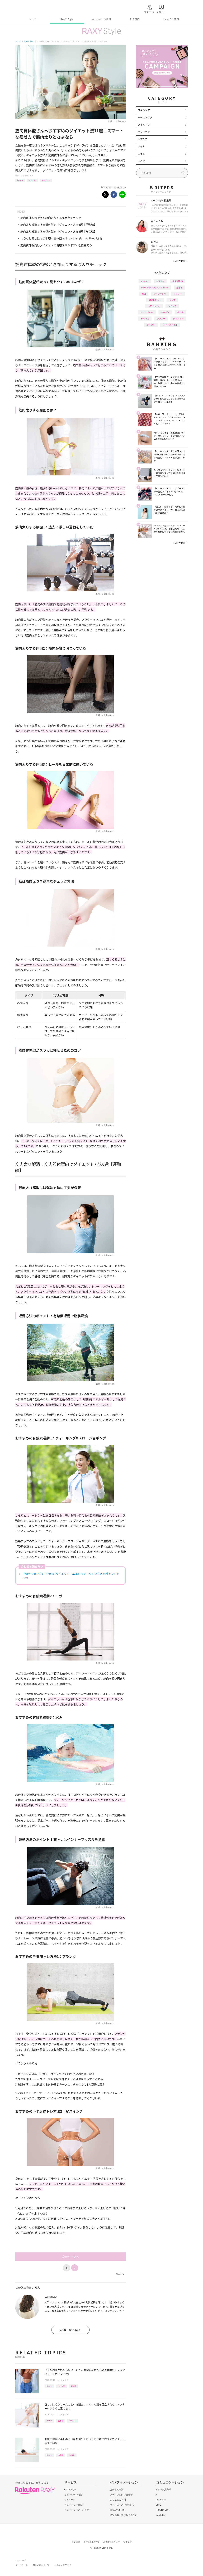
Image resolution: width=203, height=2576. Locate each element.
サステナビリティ (63, 2565)
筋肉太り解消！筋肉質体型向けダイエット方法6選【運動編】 (58, 224)
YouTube (160, 2515)
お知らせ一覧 (117, 2489)
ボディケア (29, 175)
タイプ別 (61, 2386)
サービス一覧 (21, 2565)
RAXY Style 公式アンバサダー (154, 287)
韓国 (144, 293)
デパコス (145, 318)
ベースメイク (145, 117)
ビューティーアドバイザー (77, 2510)
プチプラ (172, 306)
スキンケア (144, 110)
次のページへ (70, 2256)
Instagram (161, 2499)
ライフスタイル (170, 324)
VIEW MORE (180, 261)
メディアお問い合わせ (121, 2494)
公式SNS (135, 19)
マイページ (69, 2499)
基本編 (60, 2420)
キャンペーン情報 (101, 19)
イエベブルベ (147, 312)
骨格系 (73, 2386)
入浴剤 (71, 2455)
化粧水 (180, 312)
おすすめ (32, 180)
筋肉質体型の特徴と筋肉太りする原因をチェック (50, 218)
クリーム (72, 2420)
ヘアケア (143, 139)
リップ (172, 299)
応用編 (60, 2455)
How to (20, 180)
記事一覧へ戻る (70, 2330)
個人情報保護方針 (91, 2542)
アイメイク (144, 124)
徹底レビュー (155, 299)
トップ (32, 19)
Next (120, 2274)
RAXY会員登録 (163, 2489)
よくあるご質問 (170, 19)
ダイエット (46, 180)
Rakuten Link (162, 2510)
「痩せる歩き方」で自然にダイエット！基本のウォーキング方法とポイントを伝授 (70, 1576)
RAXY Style (66, 19)
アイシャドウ (160, 293)
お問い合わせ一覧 (41, 2565)
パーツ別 (165, 312)
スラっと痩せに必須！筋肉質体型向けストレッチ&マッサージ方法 (61, 238)
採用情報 (127, 2542)
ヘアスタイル (154, 306)
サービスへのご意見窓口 (122, 2505)
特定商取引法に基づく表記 (123, 2515)
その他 (141, 161)
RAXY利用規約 (117, 2510)
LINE (158, 2505)
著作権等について (111, 2542)
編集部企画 (177, 281)
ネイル (141, 146)
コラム (141, 153)
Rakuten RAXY (30, 8)
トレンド (178, 293)
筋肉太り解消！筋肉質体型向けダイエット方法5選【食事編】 (58, 231)
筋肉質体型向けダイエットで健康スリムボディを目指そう (56, 245)
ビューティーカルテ (74, 2505)
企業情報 (76, 2542)
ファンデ (161, 318)
